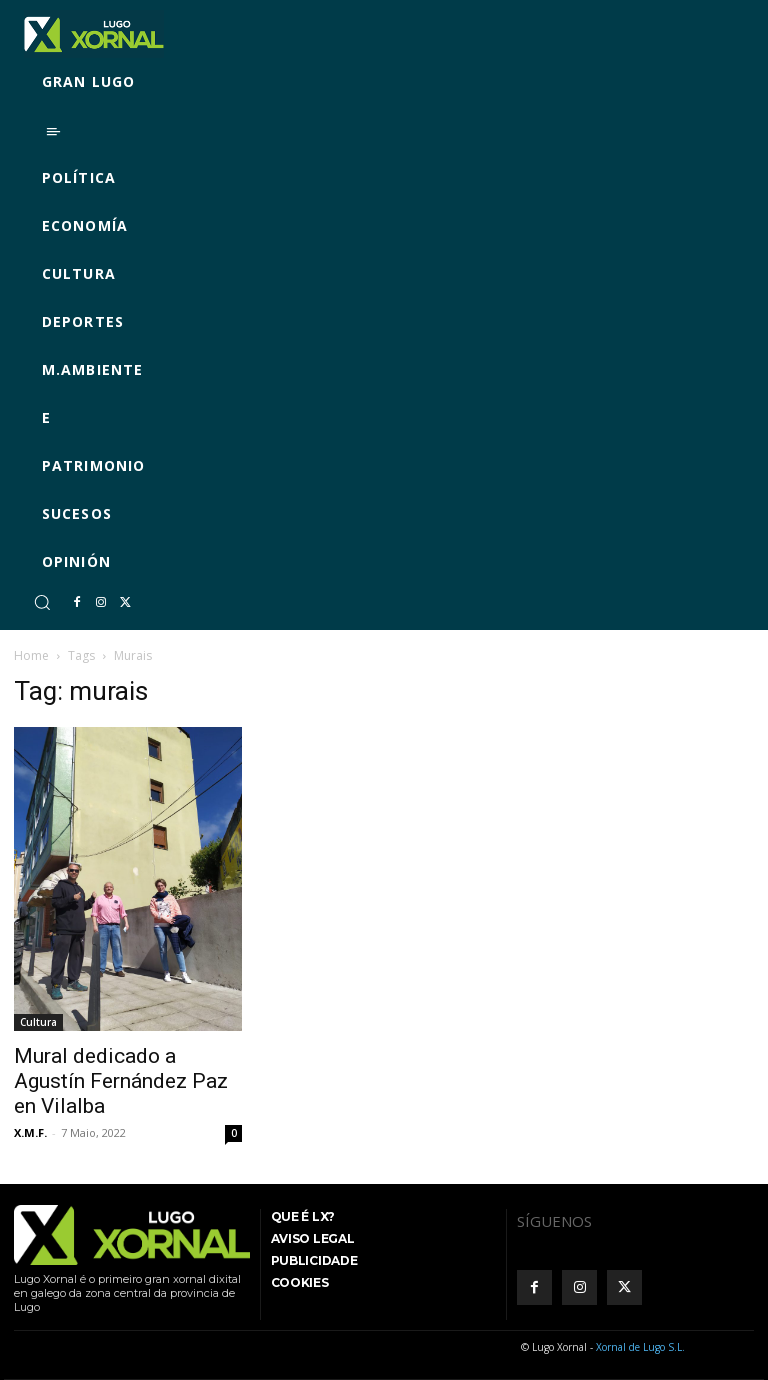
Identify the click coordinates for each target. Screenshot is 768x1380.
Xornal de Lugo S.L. (640, 1347)
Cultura (38, 1022)
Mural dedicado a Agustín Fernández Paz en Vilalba (121, 1081)
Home (31, 655)
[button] (42, 602)
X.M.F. (30, 1132)
